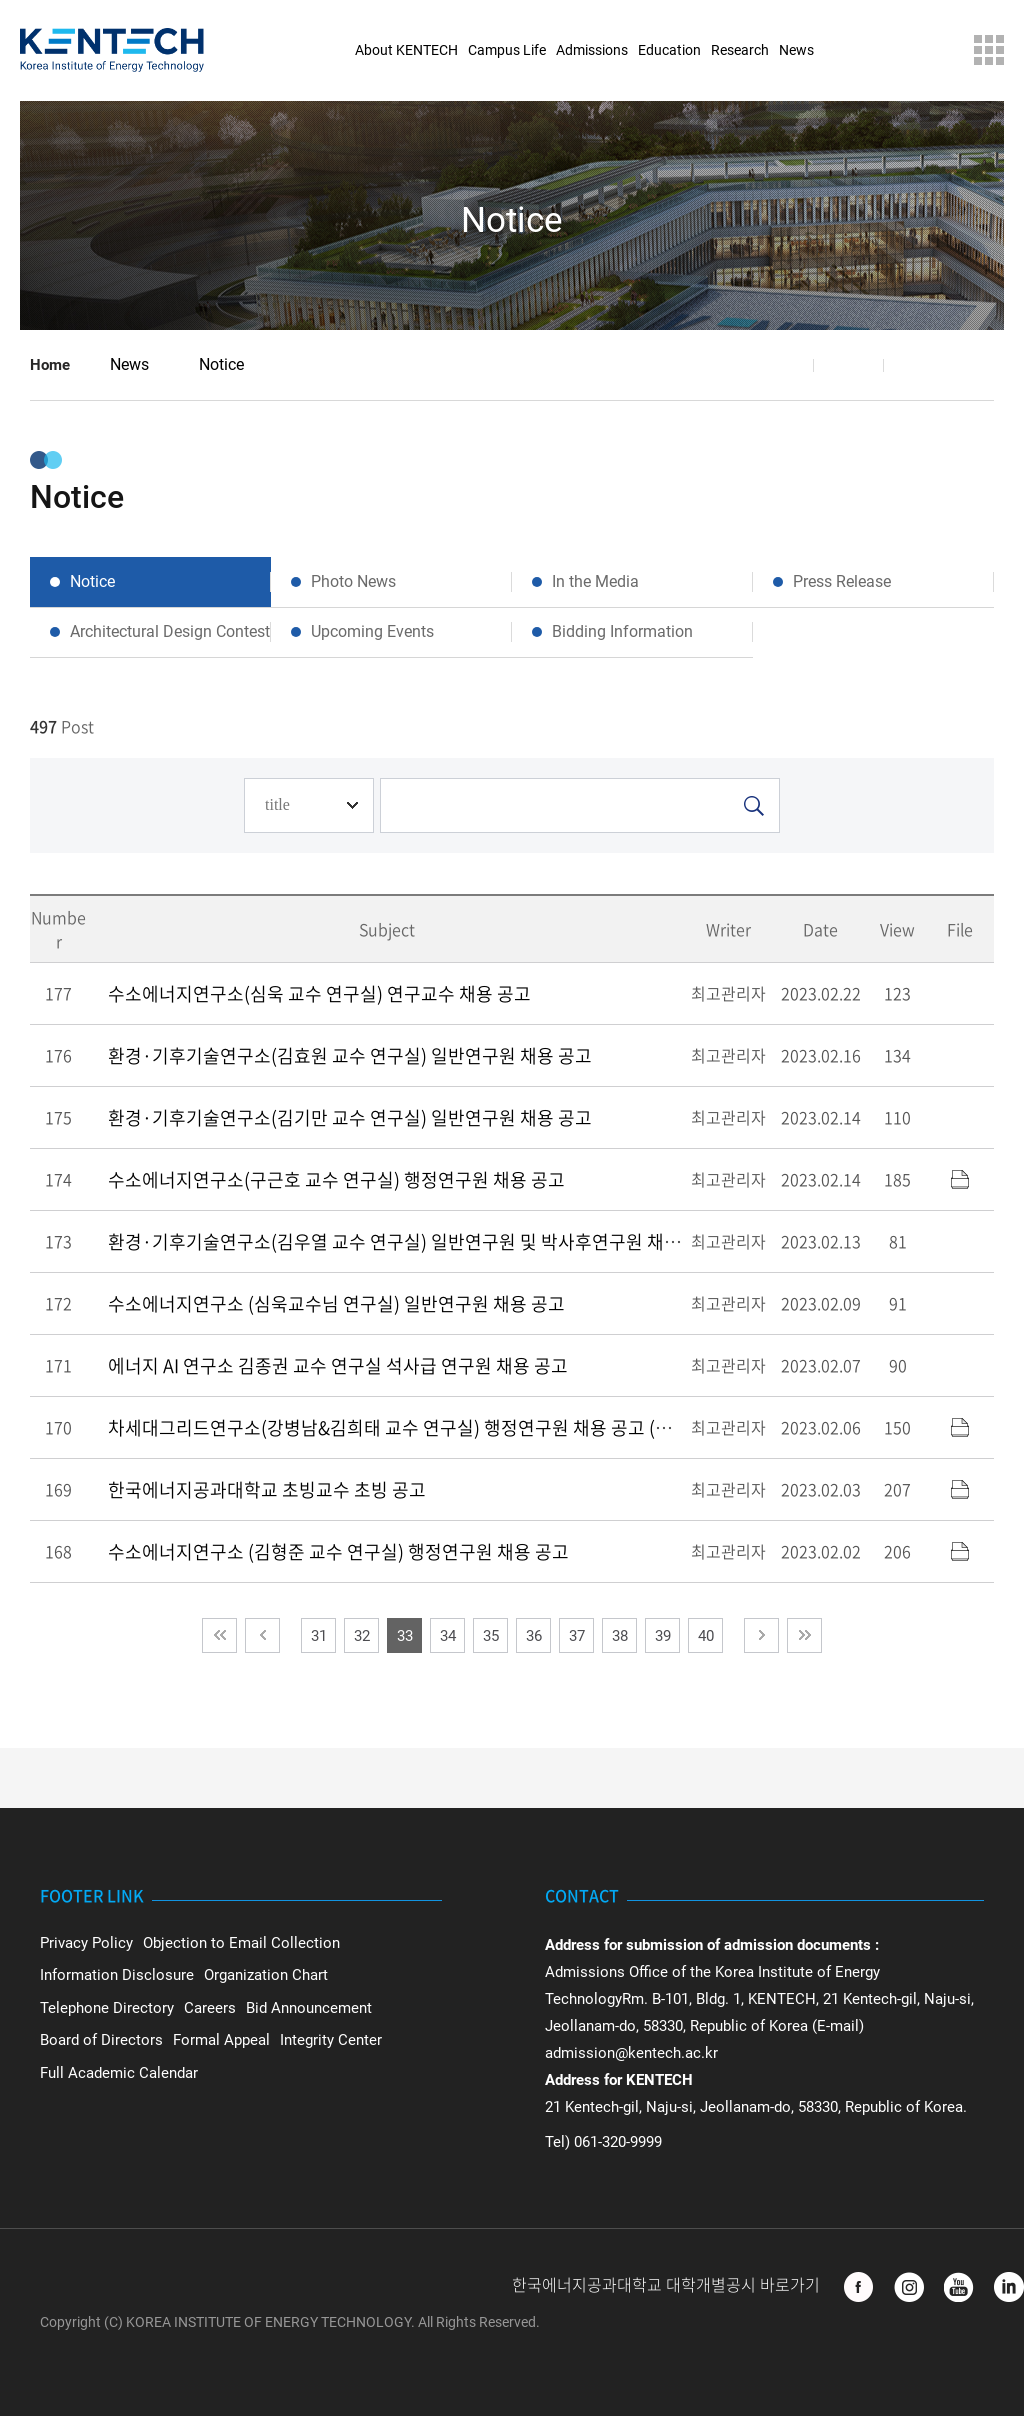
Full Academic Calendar (119, 2073)
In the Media (595, 581)
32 (362, 1636)
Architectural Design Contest (170, 631)
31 (319, 1636)
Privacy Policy (86, 1943)
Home (50, 365)
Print (919, 365)
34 (448, 1636)
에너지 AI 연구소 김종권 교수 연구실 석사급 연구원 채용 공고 (338, 1365)
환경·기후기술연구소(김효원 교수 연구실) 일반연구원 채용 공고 (350, 1055)
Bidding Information (622, 631)
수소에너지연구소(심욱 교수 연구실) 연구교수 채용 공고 (319, 993)
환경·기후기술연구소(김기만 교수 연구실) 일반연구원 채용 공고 (350, 1117)
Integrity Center (331, 2040)
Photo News (353, 581)
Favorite (849, 365)
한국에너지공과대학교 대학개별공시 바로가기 (668, 2285)
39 (663, 1636)
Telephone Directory (107, 2008)
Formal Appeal (221, 2040)
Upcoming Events (372, 631)
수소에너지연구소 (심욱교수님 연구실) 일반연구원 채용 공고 (336, 1303)
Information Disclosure (117, 1975)
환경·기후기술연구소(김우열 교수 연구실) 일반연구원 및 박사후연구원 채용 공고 (413, 1241)
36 (534, 1636)
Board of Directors (101, 2040)
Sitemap (989, 50)
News (129, 364)
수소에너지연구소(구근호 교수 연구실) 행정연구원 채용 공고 (336, 1179)
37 (577, 1636)
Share (779, 365)
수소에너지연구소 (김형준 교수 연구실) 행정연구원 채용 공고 (338, 1551)
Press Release (842, 581)
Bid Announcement (309, 2008)
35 (491, 1636)
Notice (221, 364)
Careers (210, 2008)
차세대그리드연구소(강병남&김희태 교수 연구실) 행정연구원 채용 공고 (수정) (401, 1427)
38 (620, 1636)
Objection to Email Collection (241, 1943)
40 (706, 1636)
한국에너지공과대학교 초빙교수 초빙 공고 (267, 1489)
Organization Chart (266, 1975)
